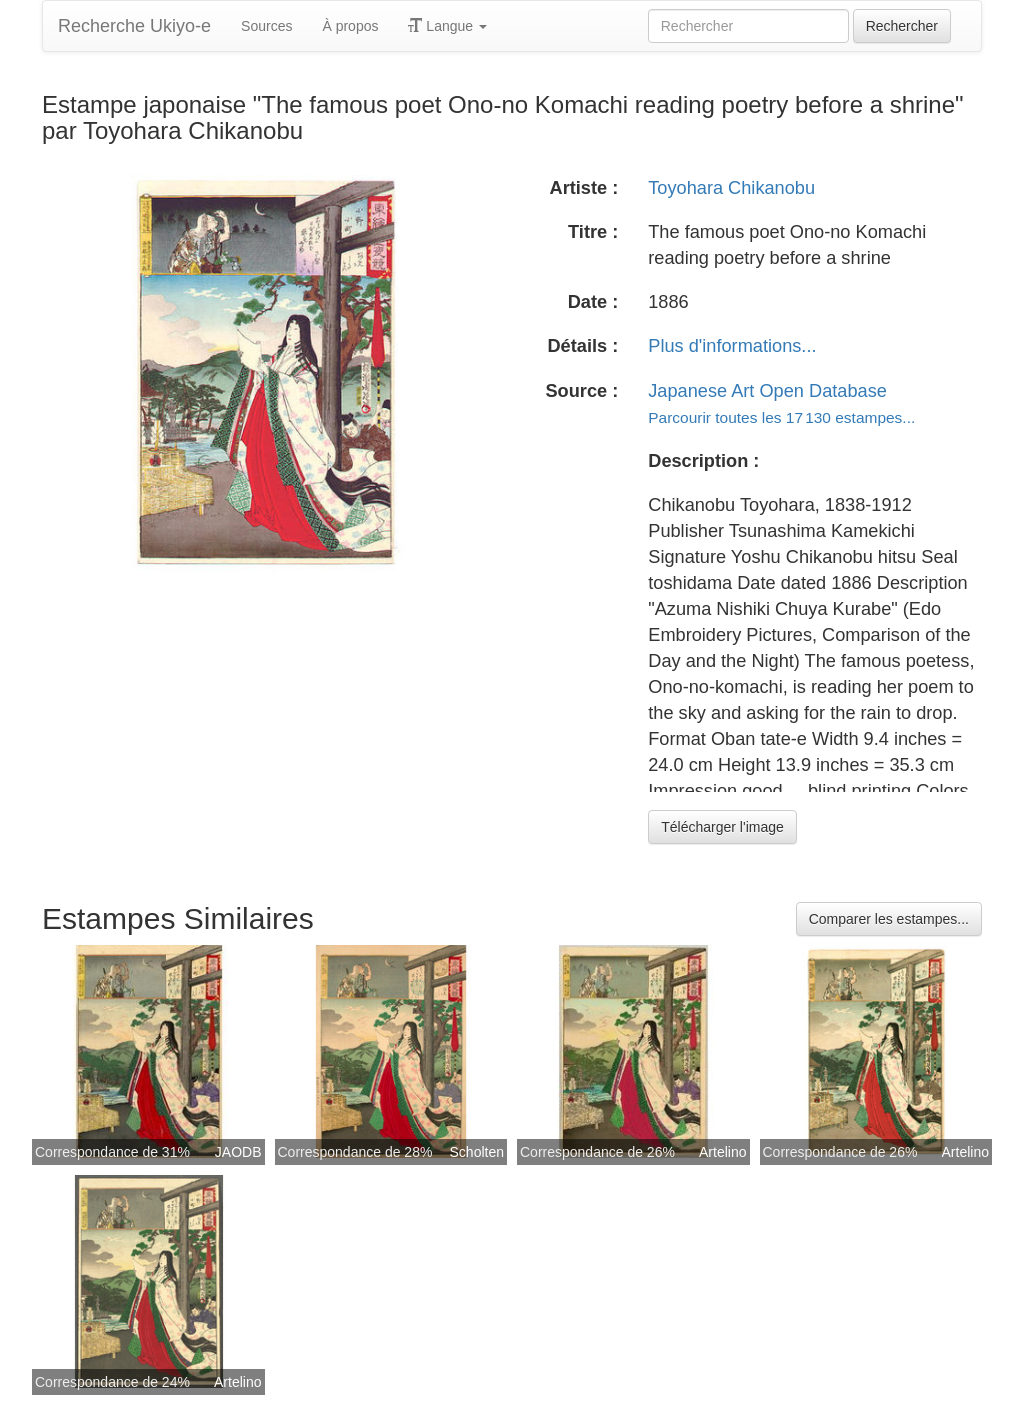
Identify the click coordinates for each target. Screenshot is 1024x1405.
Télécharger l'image (722, 827)
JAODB (238, 1152)
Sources (266, 26)
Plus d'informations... (732, 346)
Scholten (477, 1152)
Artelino (722, 1152)
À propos (350, 26)
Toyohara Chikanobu (731, 188)
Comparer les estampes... (889, 919)
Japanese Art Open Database (767, 391)
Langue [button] (447, 26)
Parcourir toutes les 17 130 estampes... (781, 417)
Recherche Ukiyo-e (134, 26)
